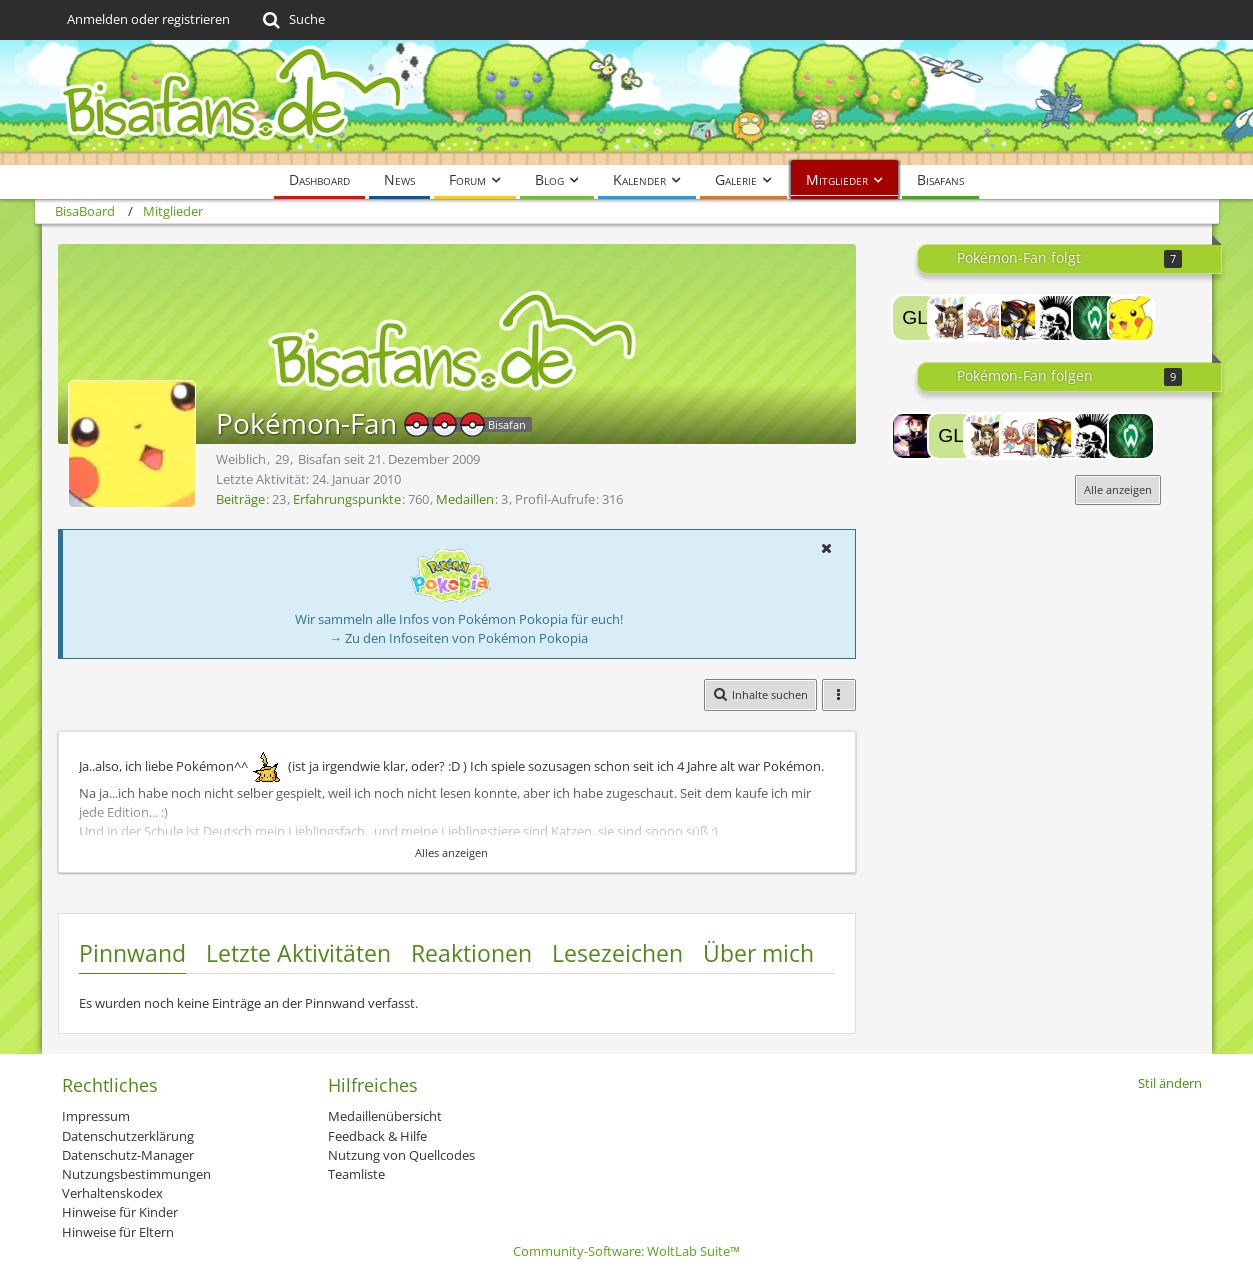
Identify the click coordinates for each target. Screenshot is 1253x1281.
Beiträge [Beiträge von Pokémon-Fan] (240, 499)
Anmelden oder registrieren (148, 19)
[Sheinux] (1023, 318)
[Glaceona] (915, 318)
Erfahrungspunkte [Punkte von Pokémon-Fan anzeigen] (347, 499)
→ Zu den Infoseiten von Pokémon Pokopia (458, 638)
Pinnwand (132, 953)
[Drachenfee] (1095, 318)
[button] (827, 548)
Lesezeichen (617, 953)
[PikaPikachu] (1131, 318)
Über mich (758, 953)
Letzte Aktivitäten (298, 953)
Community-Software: (626, 1251)
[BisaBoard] (627, 102)
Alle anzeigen (1118, 489)
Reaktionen (471, 953)
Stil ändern (1170, 1083)
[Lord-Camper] (915, 436)
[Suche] (292, 20)
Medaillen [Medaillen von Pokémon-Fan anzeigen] (465, 499)
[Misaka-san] (987, 318)
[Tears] (951, 318)
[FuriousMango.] (1059, 318)
